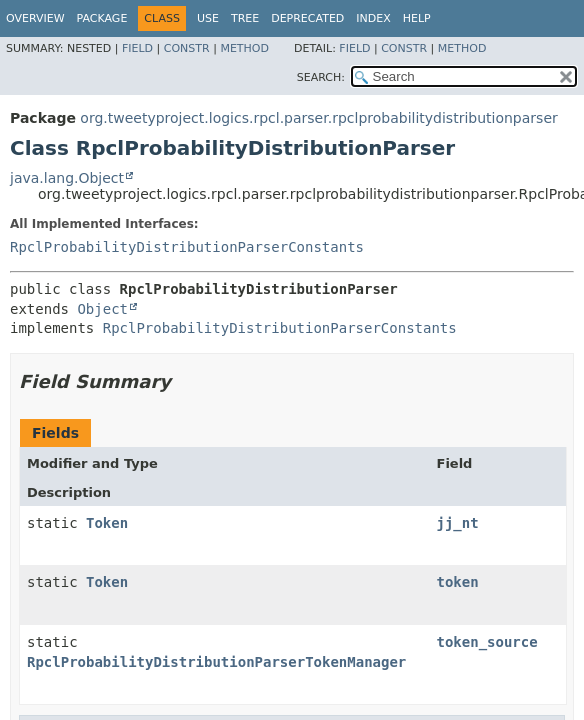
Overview (35, 18)
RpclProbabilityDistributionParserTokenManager (216, 662)
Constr (187, 48)
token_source (487, 642)
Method (244, 48)
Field (137, 48)
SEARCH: (321, 77)
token (458, 582)
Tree (245, 18)
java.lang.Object (67, 178)
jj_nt (458, 523)
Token (107, 523)
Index (373, 18)
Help (417, 18)
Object (102, 309)
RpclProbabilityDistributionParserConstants (187, 247)
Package (102, 18)
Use (208, 18)
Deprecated (307, 18)
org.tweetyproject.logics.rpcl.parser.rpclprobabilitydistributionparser (318, 118)
